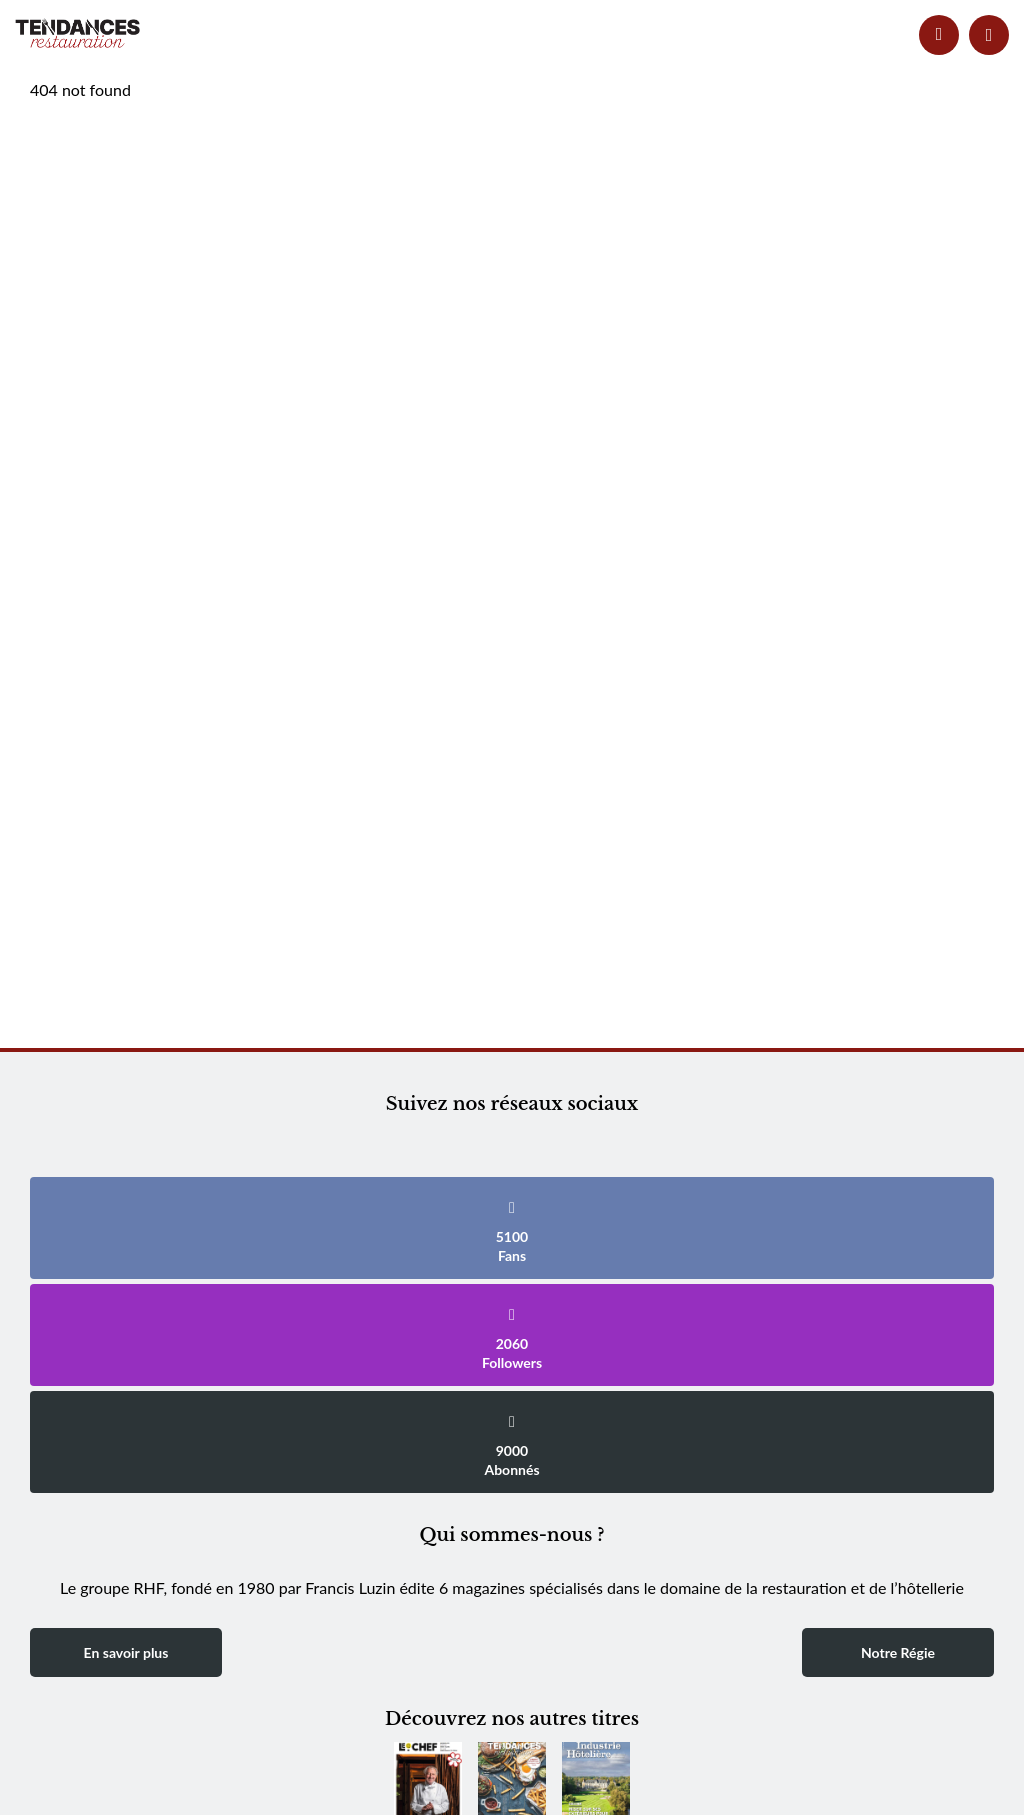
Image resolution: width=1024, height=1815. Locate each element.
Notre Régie (898, 1652)
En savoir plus (126, 1652)
